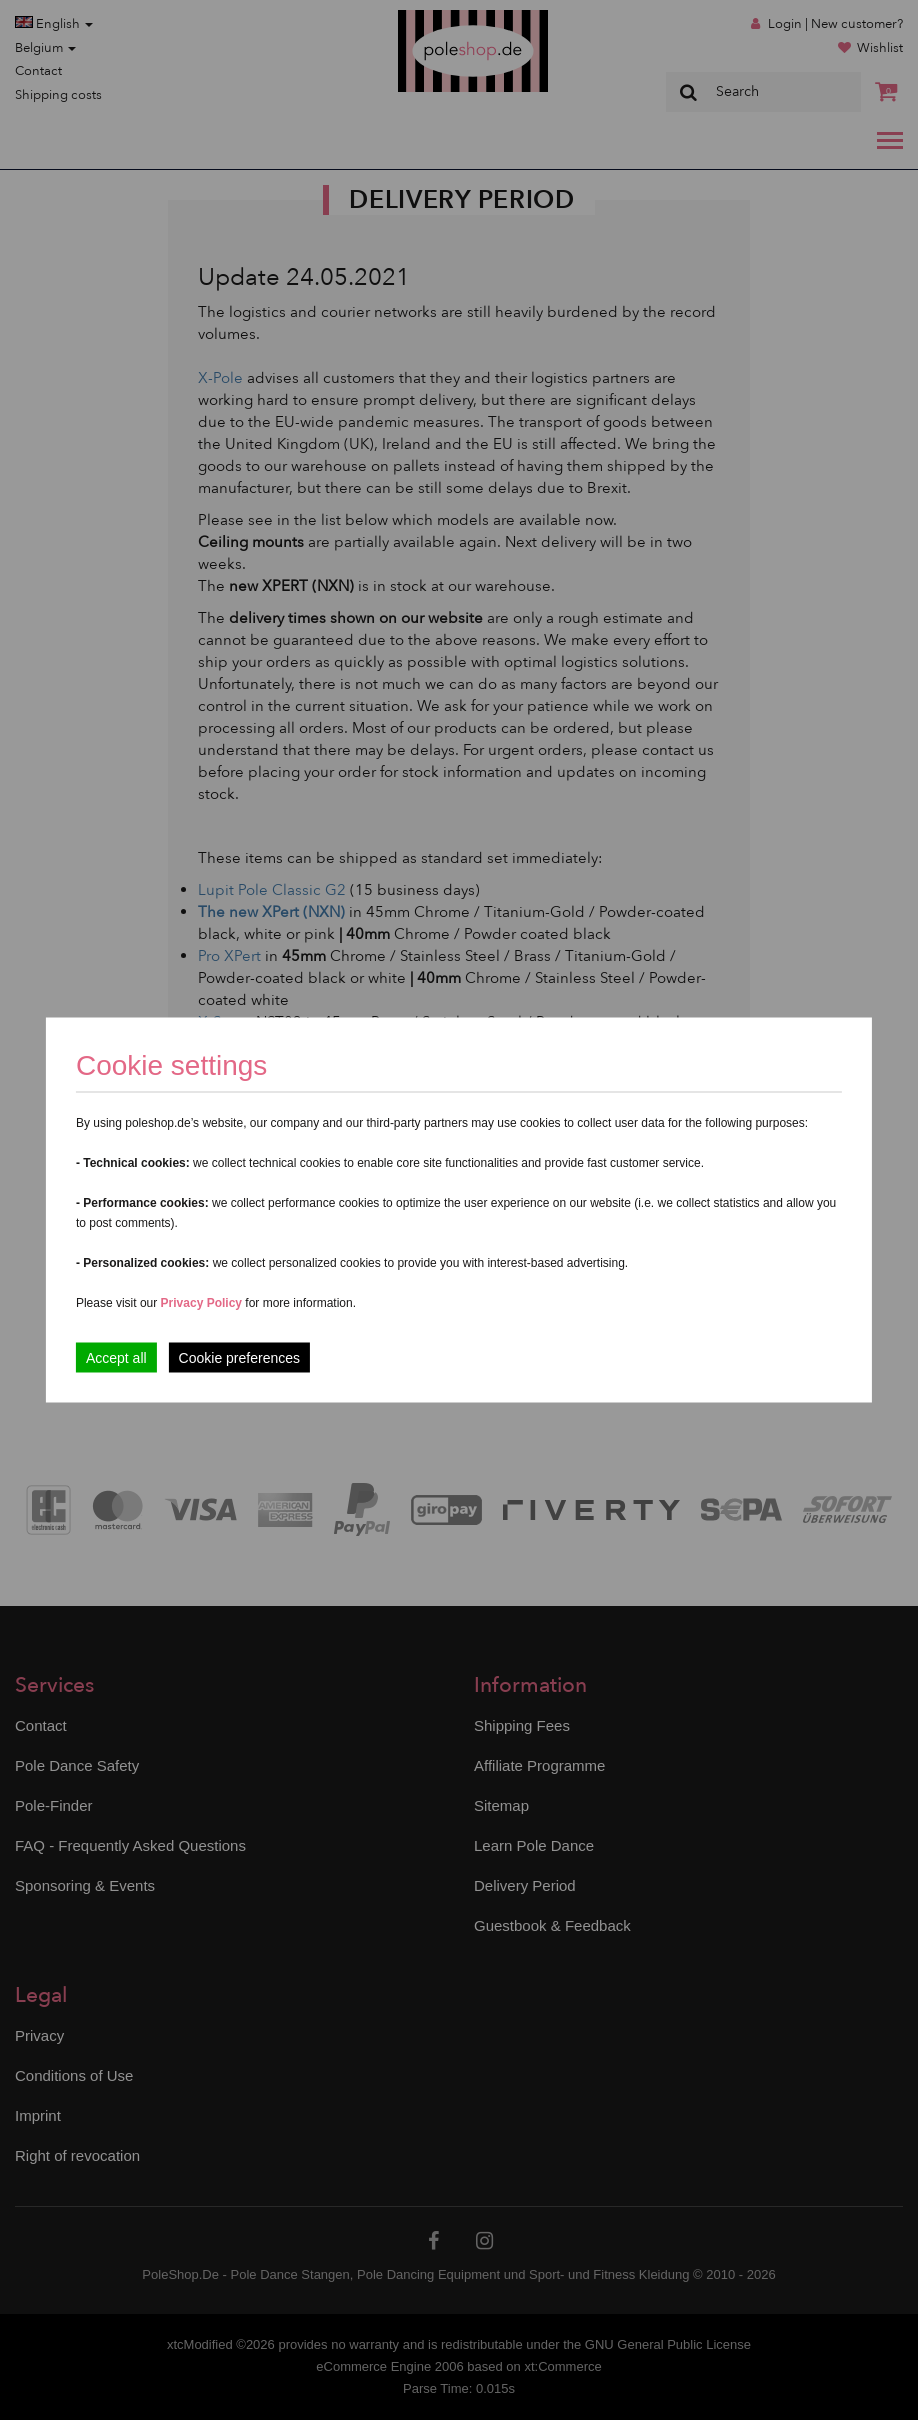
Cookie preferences (239, 1358)
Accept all (116, 1358)
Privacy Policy (201, 1303)
